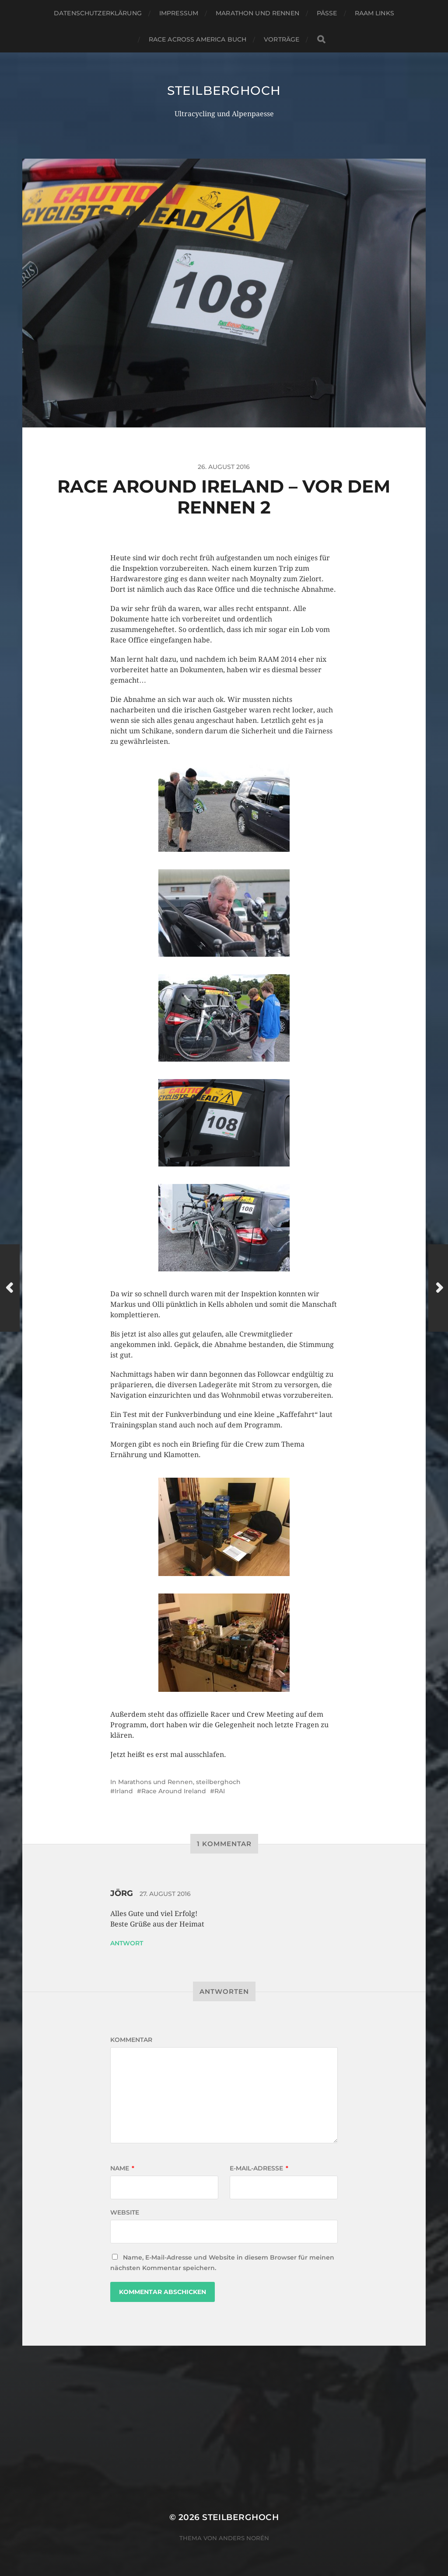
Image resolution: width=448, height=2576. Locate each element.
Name (122, 2168)
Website (124, 2212)
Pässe (327, 13)
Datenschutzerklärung (98, 13)
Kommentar (131, 2040)
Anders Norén (244, 2537)
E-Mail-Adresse (259, 2168)
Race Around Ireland (173, 1791)
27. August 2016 (165, 1894)
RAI (219, 1791)
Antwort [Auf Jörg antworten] (126, 1943)
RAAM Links (374, 13)
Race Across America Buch (197, 39)
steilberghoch (223, 90)
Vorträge (281, 39)
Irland (124, 1791)
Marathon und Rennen (257, 13)
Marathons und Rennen (155, 1782)
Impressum (178, 13)
